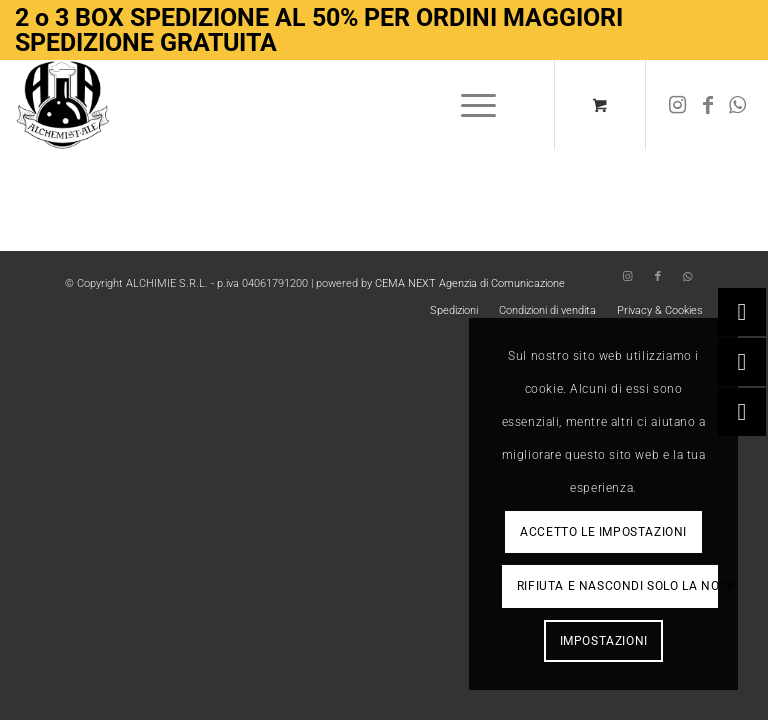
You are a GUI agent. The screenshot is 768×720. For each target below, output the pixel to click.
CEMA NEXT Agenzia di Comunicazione (470, 283)
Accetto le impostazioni (603, 532)
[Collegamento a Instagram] (678, 105)
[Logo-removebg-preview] (63, 105)
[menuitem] (475, 105)
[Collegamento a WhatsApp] (738, 105)
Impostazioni (604, 641)
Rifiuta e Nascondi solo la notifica (617, 586)
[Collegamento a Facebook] (708, 105)
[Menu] (468, 105)
